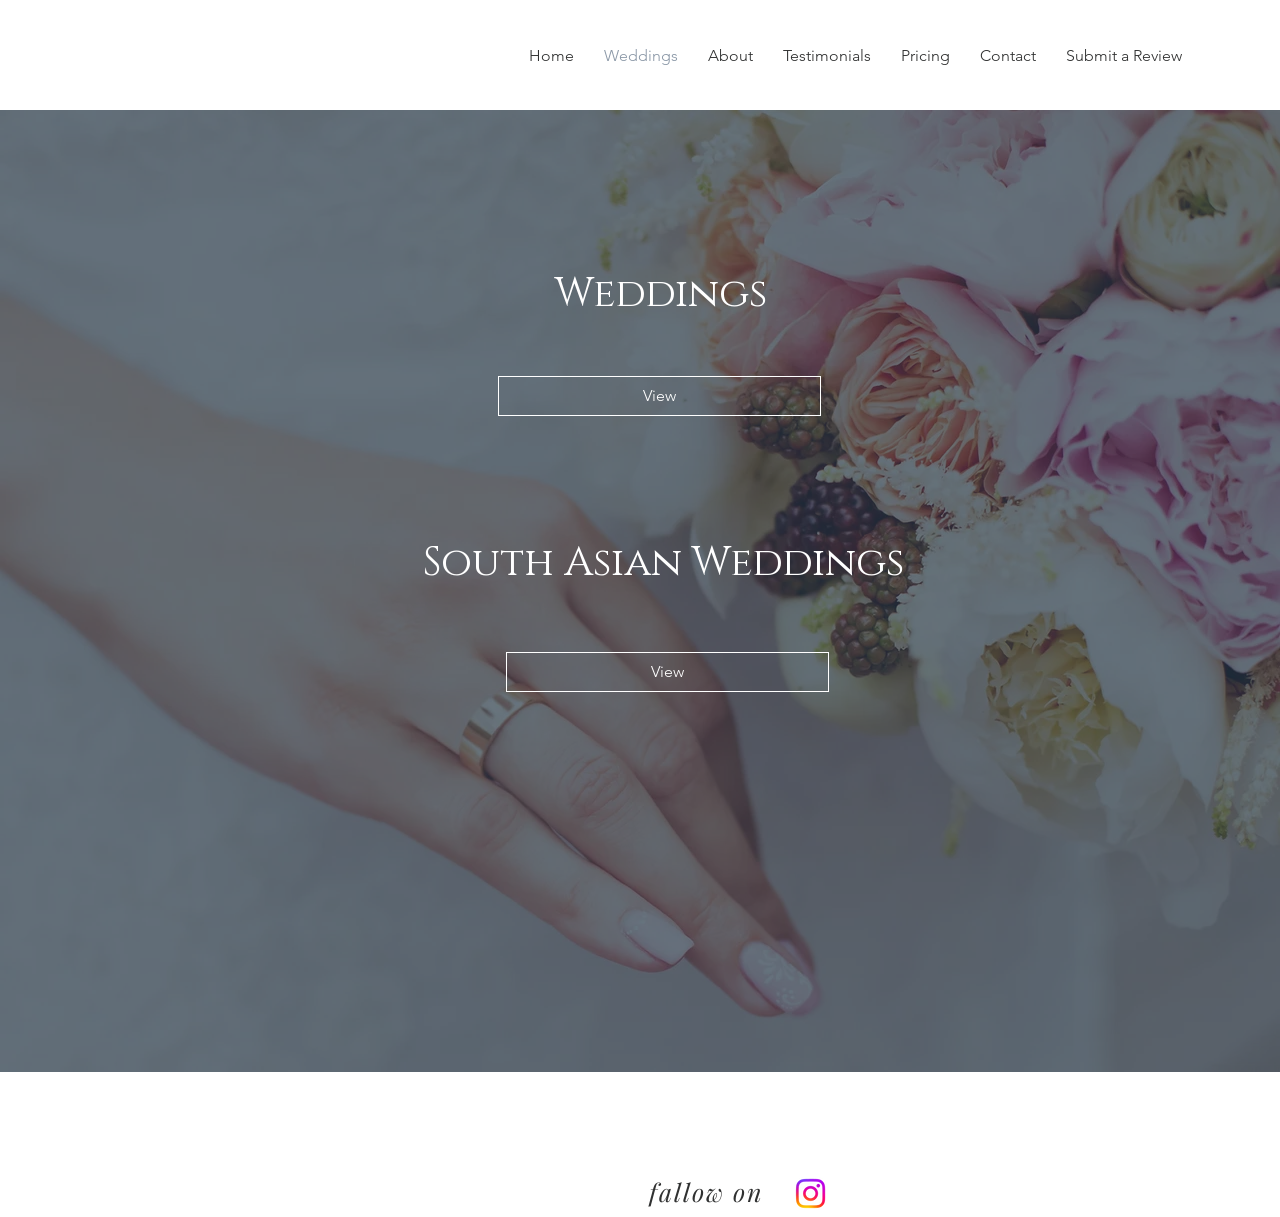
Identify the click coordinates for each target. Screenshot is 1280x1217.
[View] (659, 396)
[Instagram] (810, 1193)
